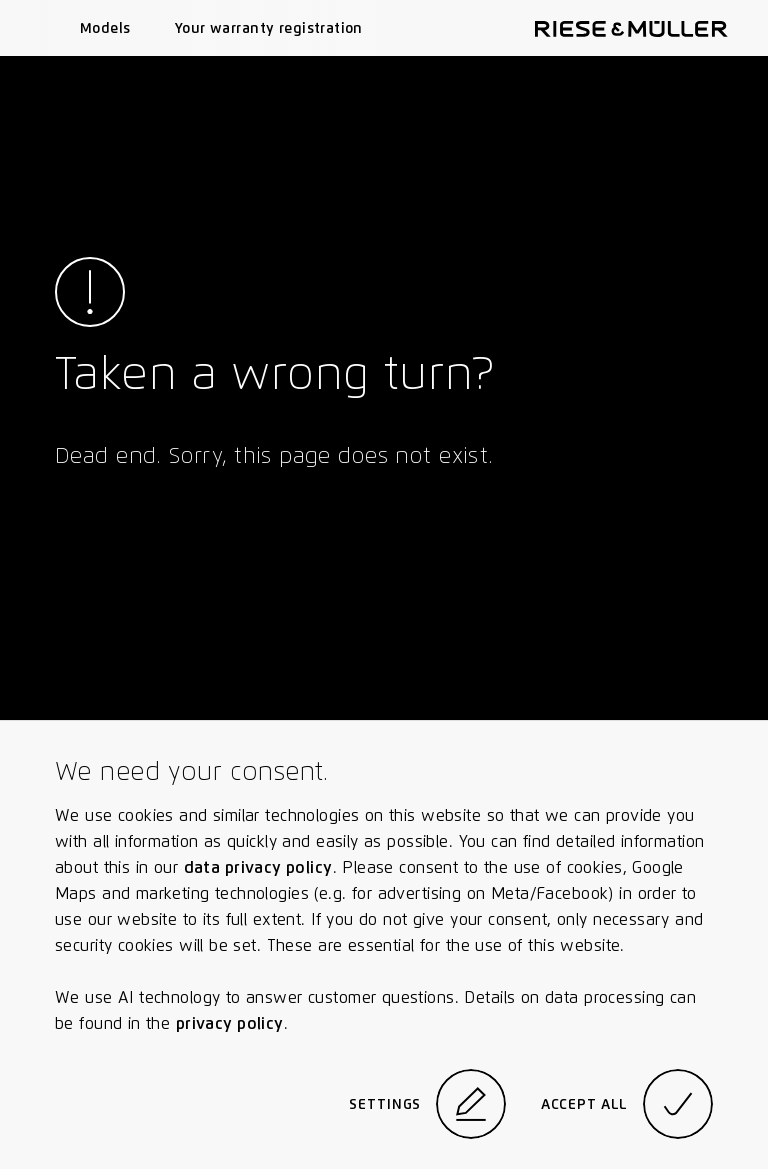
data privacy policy (258, 867)
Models (105, 28)
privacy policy (230, 1023)
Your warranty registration (269, 28)
